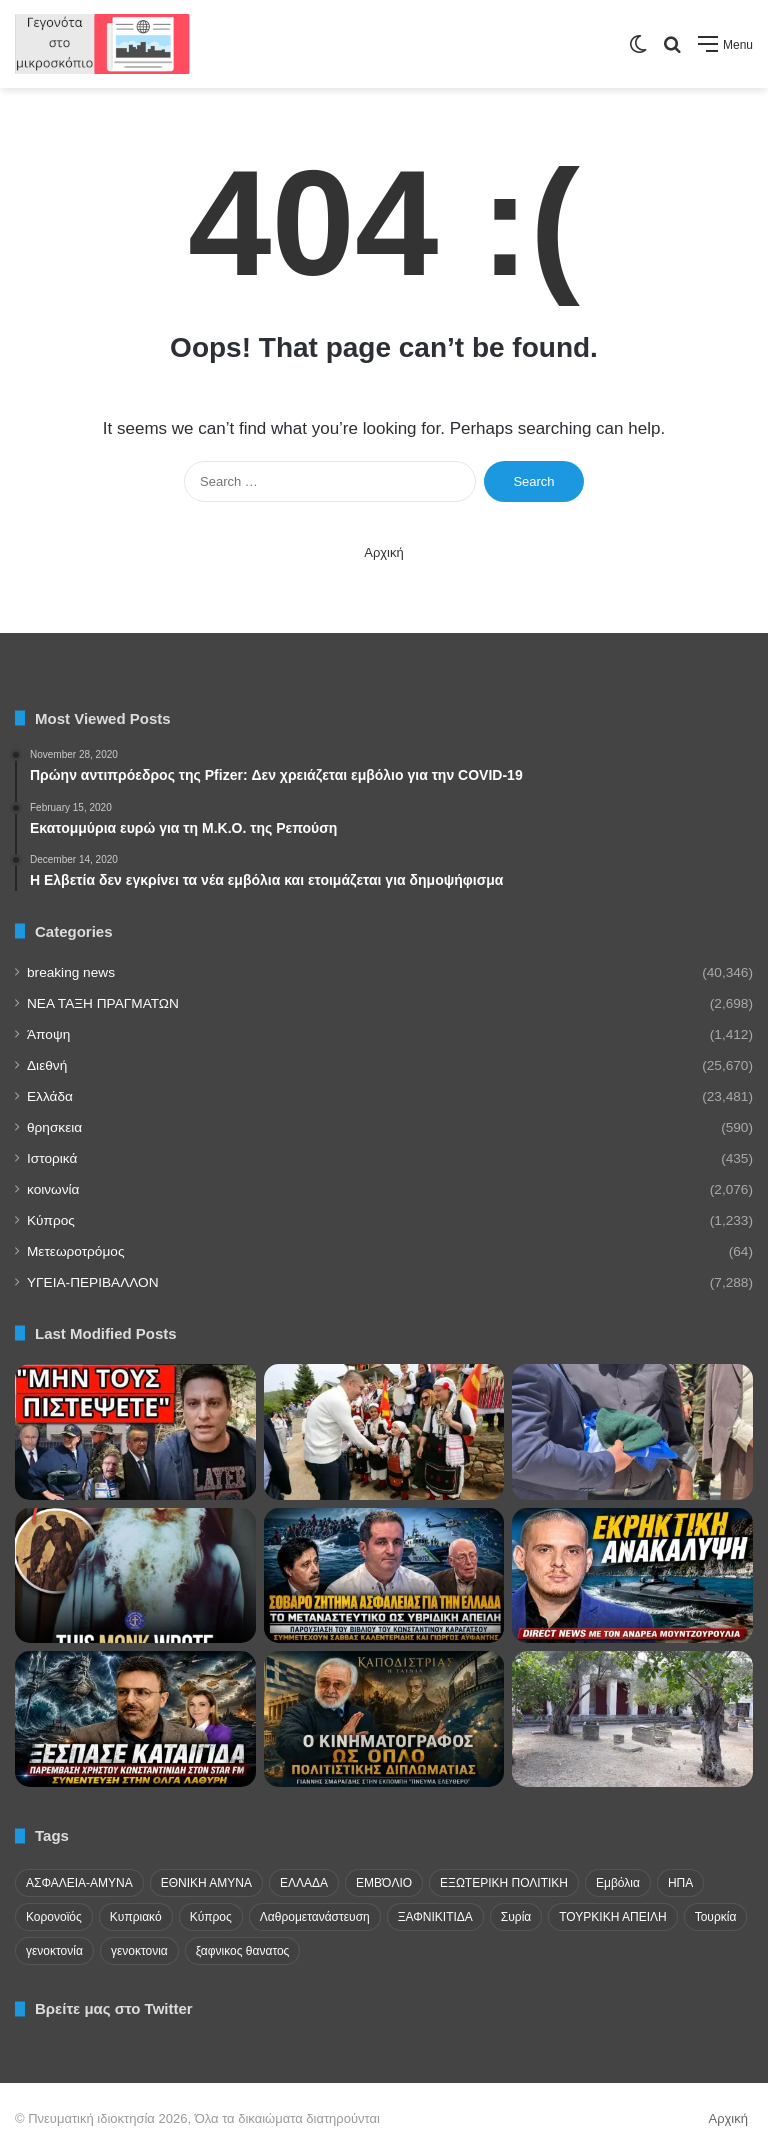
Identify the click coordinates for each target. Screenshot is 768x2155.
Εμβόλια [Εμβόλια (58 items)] (618, 1883)
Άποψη (48, 1034)
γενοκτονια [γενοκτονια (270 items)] (139, 1951)
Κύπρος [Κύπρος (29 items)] (211, 1917)
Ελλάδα (50, 1096)
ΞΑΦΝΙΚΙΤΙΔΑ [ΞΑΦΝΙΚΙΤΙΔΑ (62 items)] (435, 1917)
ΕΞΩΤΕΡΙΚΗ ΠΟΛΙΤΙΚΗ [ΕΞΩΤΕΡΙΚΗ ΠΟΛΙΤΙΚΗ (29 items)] (504, 1883)
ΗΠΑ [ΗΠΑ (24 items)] (680, 1883)
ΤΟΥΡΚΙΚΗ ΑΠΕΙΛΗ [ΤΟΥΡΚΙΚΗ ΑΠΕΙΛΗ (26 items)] (612, 1917)
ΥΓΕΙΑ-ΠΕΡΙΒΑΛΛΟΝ (93, 1282)
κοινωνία (53, 1189)
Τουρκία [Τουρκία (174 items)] (716, 1917)
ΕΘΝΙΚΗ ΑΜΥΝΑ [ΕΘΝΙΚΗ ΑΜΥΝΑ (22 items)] (206, 1883)
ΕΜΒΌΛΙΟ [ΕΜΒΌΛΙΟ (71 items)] (384, 1883)
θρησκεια (54, 1127)
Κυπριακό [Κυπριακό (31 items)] (136, 1917)
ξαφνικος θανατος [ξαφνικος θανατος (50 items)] (243, 1951)
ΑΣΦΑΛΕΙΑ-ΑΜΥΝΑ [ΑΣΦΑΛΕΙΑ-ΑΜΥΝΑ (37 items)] (79, 1883)
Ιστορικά (52, 1158)
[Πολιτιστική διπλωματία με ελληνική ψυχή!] (384, 1719)
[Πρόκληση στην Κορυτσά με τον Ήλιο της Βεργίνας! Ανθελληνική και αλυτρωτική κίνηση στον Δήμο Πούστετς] (384, 1432)
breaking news (71, 972)
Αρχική (384, 552)
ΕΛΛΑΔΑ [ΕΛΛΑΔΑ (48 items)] (304, 1883)
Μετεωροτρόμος (75, 1251)
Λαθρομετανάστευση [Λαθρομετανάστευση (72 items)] (315, 1917)
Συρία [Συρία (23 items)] (516, 1917)
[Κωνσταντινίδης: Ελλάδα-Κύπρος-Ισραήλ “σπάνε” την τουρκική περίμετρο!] (135, 1719)
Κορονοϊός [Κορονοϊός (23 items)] (54, 1917)
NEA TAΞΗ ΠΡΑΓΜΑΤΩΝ (103, 1003)
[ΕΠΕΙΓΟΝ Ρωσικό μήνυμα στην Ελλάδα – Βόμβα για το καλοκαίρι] (135, 1432)
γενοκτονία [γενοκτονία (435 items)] (54, 1951)
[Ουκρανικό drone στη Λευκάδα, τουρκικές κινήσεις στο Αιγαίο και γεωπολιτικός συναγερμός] (632, 1576)
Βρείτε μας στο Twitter (114, 2008)
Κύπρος (51, 1220)
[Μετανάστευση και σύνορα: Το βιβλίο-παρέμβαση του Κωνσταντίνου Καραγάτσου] (384, 1576)
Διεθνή (47, 1065)
